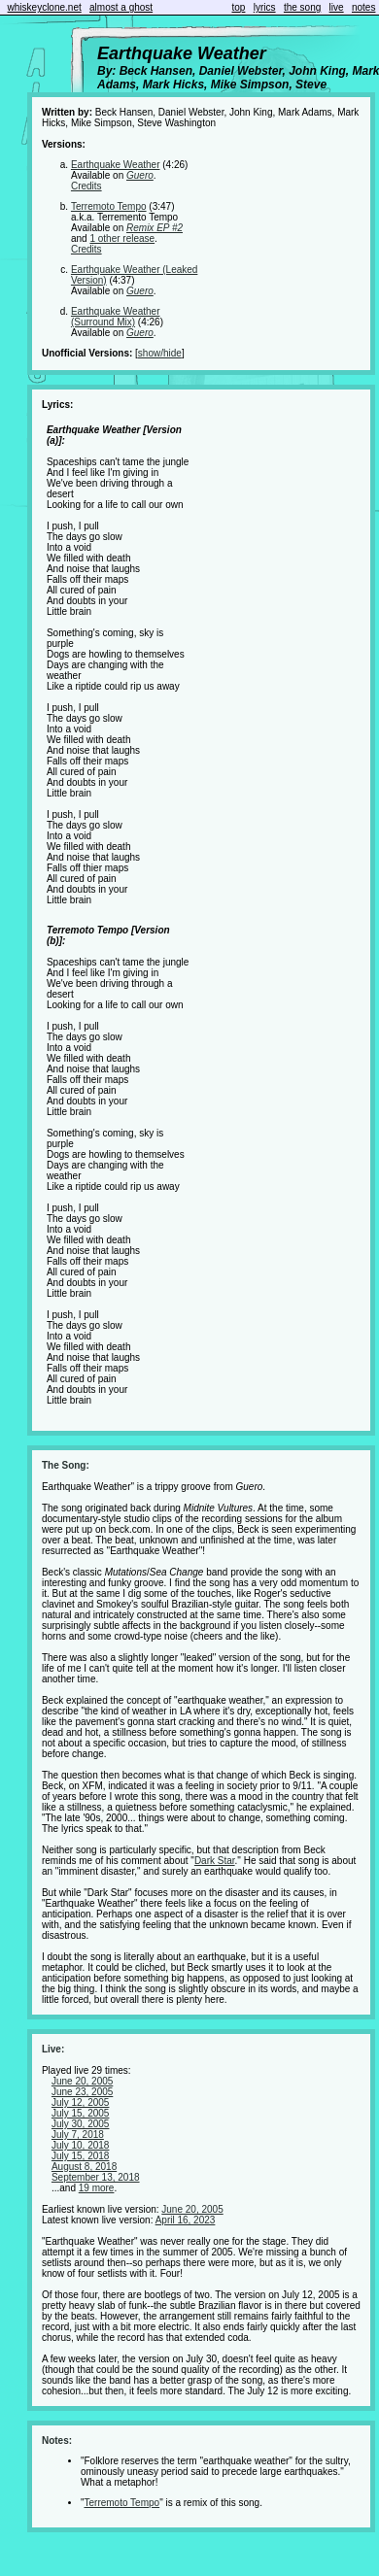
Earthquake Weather (115, 164)
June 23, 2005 (82, 2091)
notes (363, 7)
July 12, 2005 (81, 2102)
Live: (53, 2049)
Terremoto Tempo (109, 206)
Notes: (57, 2440)
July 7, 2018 (78, 2134)
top (239, 7)
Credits (86, 186)
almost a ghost (121, 7)
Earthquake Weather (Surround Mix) (115, 316)
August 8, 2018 (84, 2166)
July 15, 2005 (81, 2113)
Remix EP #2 (154, 227)
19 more (97, 2188)
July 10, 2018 (81, 2145)
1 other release (122, 238)
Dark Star (214, 1860)
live (336, 7)
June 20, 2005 (82, 2081)
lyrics (265, 7)
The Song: (65, 1465)
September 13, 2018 (96, 2177)
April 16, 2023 (185, 2220)
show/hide (160, 353)
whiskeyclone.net (45, 7)
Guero (140, 175)
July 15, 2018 (81, 2156)
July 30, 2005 (81, 2123)
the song (302, 7)
